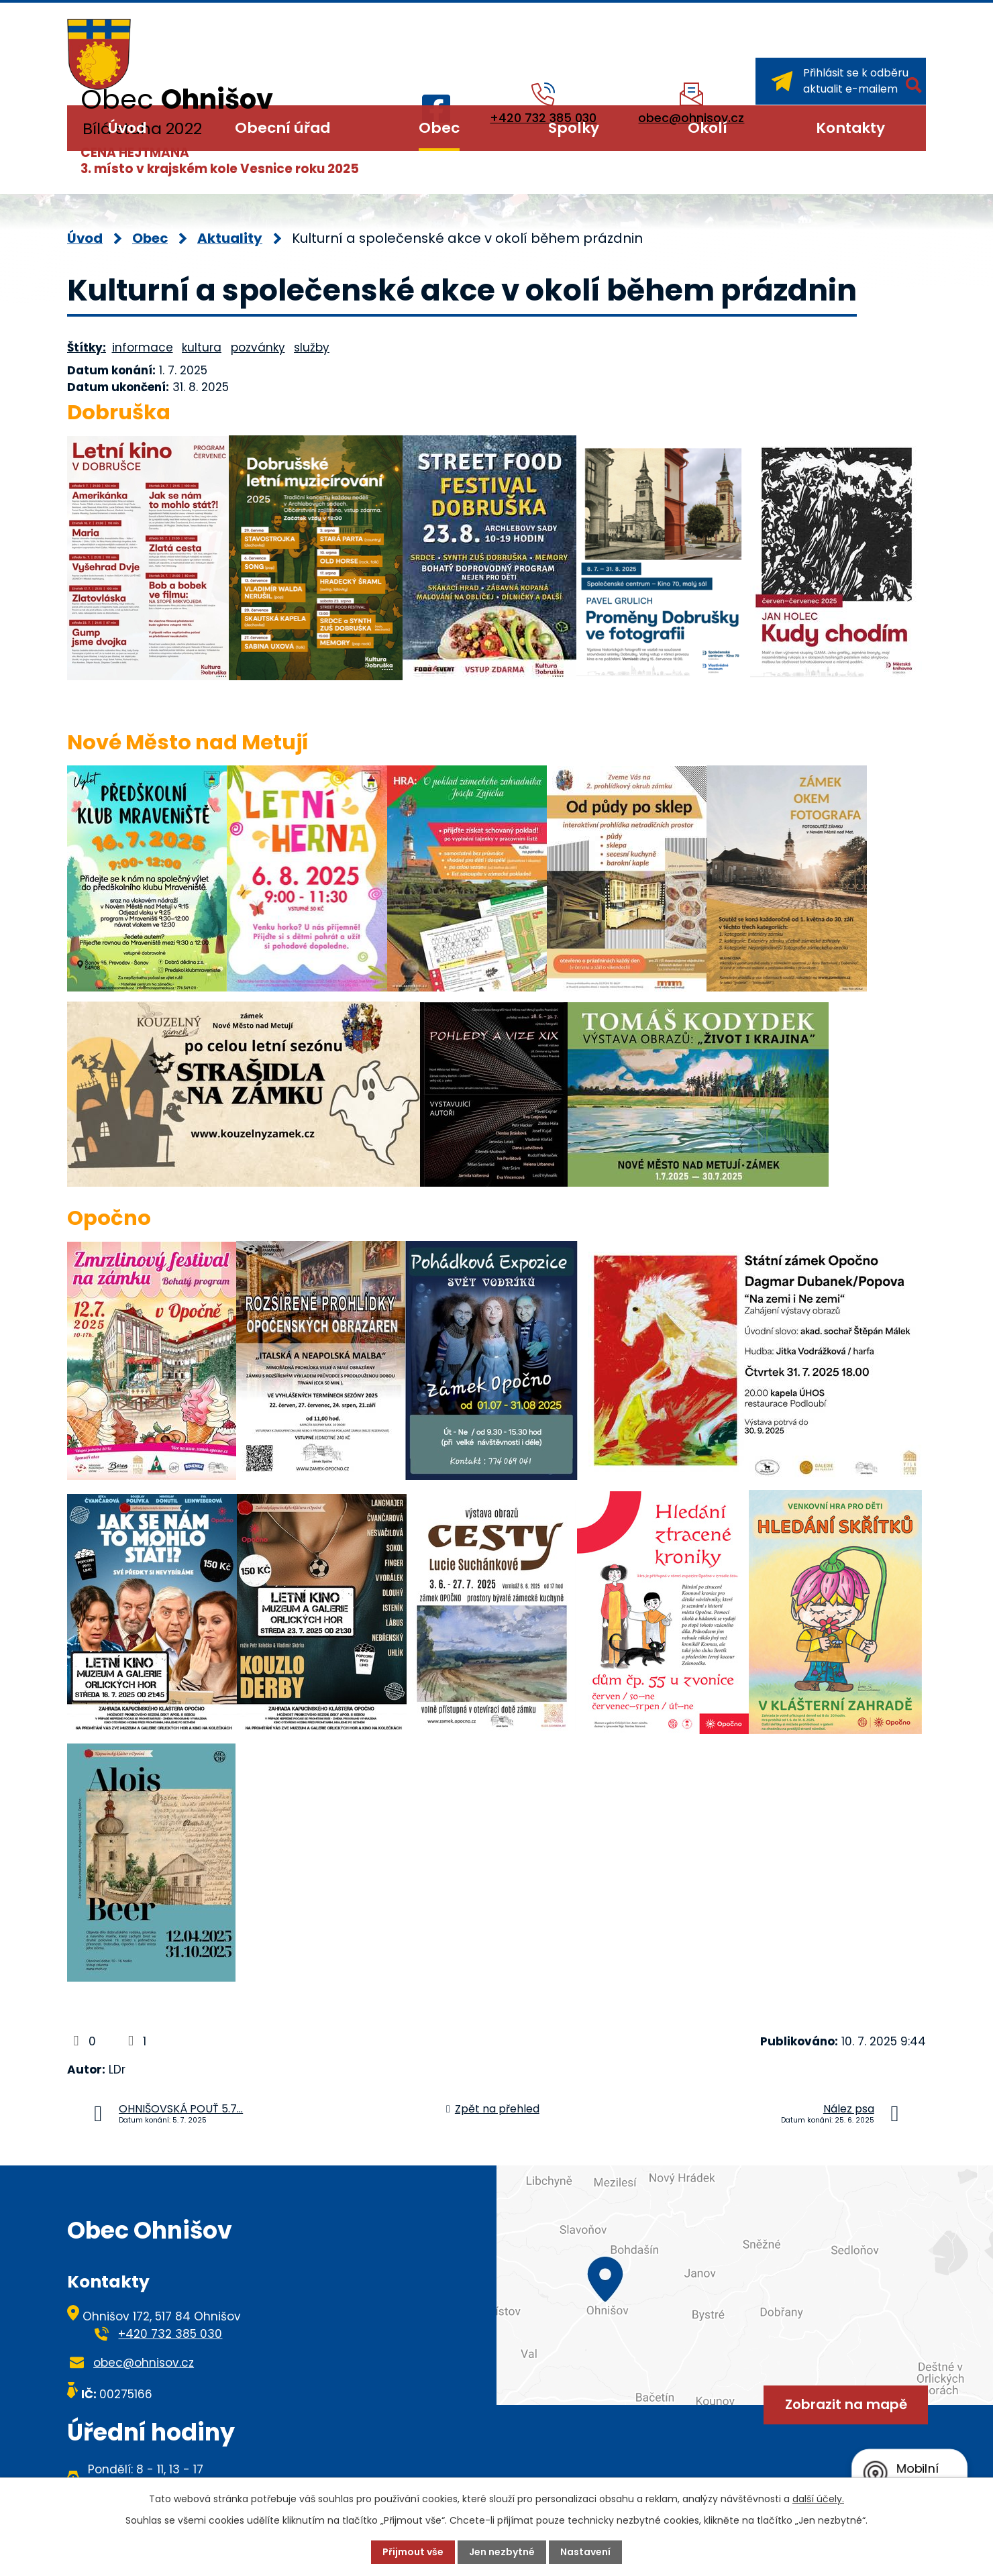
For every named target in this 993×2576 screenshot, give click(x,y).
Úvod (127, 127)
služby (311, 347)
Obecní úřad (282, 127)
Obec (439, 127)
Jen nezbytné (502, 2552)
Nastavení (585, 2552)
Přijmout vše (412, 2552)
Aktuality (229, 238)
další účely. (818, 2499)
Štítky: (86, 347)
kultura (201, 347)
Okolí (707, 127)
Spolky (573, 127)
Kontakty (850, 127)
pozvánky (258, 347)
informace (142, 347)
